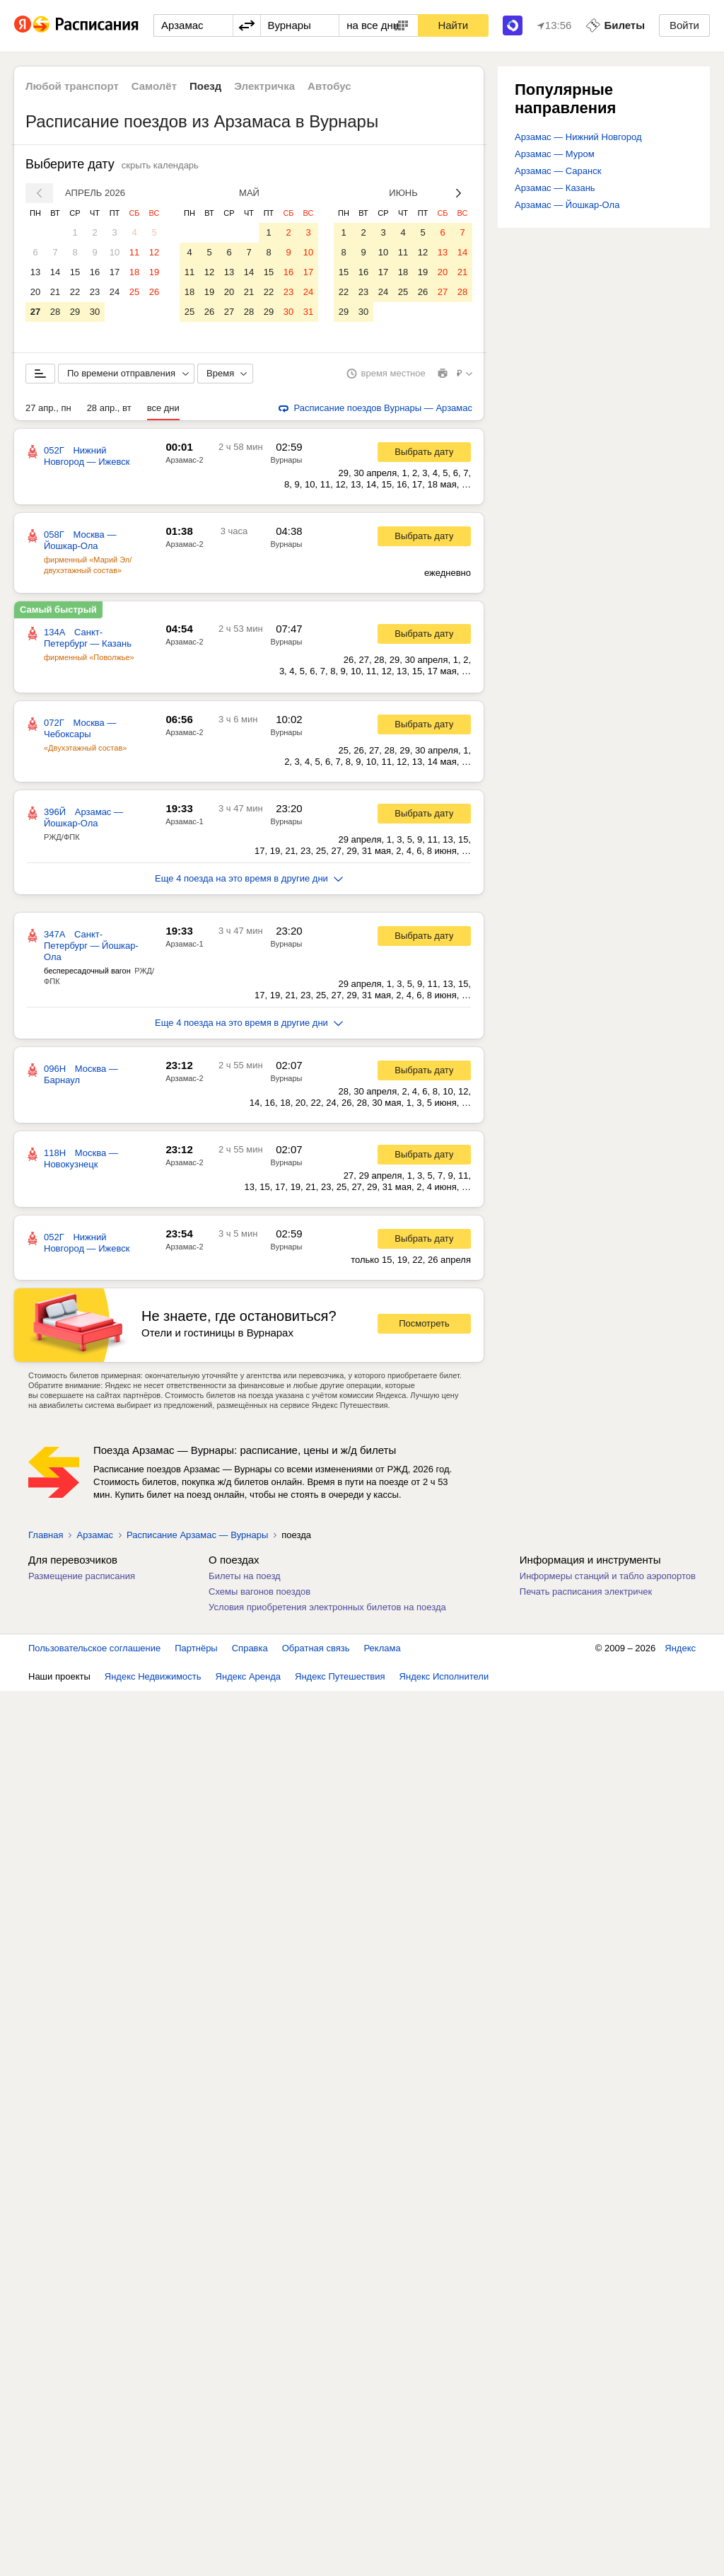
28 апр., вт (109, 408)
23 (95, 292)
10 (114, 252)
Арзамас (94, 1535)
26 (154, 292)
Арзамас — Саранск (558, 171)
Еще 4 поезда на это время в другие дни (249, 878)
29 (75, 311)
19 (154, 272)
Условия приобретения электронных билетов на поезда (327, 1607)
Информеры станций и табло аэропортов (608, 1576)
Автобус (329, 86)
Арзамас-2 (184, 460)
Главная (45, 1535)
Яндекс (680, 1648)
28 (55, 311)
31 (308, 311)
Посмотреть (424, 1323)
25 (134, 292)
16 (95, 272)
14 (55, 272)
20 (35, 292)
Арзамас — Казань (555, 188)
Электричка (264, 86)
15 (75, 272)
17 (114, 272)
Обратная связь (316, 1648)
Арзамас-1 (184, 821)
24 (114, 292)
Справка (250, 1648)
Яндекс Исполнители (444, 1676)
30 (95, 311)
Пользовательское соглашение (94, 1648)
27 (35, 311)
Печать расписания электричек (586, 1591)
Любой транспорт (72, 86)
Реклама (382, 1648)
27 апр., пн (48, 408)
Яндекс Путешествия (340, 1676)
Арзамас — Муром (555, 154)
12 (154, 252)
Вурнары (287, 460)
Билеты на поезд (245, 1576)
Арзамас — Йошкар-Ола (567, 205)
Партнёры (196, 1648)
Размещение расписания (81, 1576)
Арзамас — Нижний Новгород (578, 137)
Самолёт (154, 86)
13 (35, 272)
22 (75, 292)
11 (134, 252)
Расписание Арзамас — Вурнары (197, 1535)
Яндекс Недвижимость (153, 1676)
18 (134, 272)
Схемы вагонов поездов (259, 1591)
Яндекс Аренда (248, 1676)
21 (55, 292)
